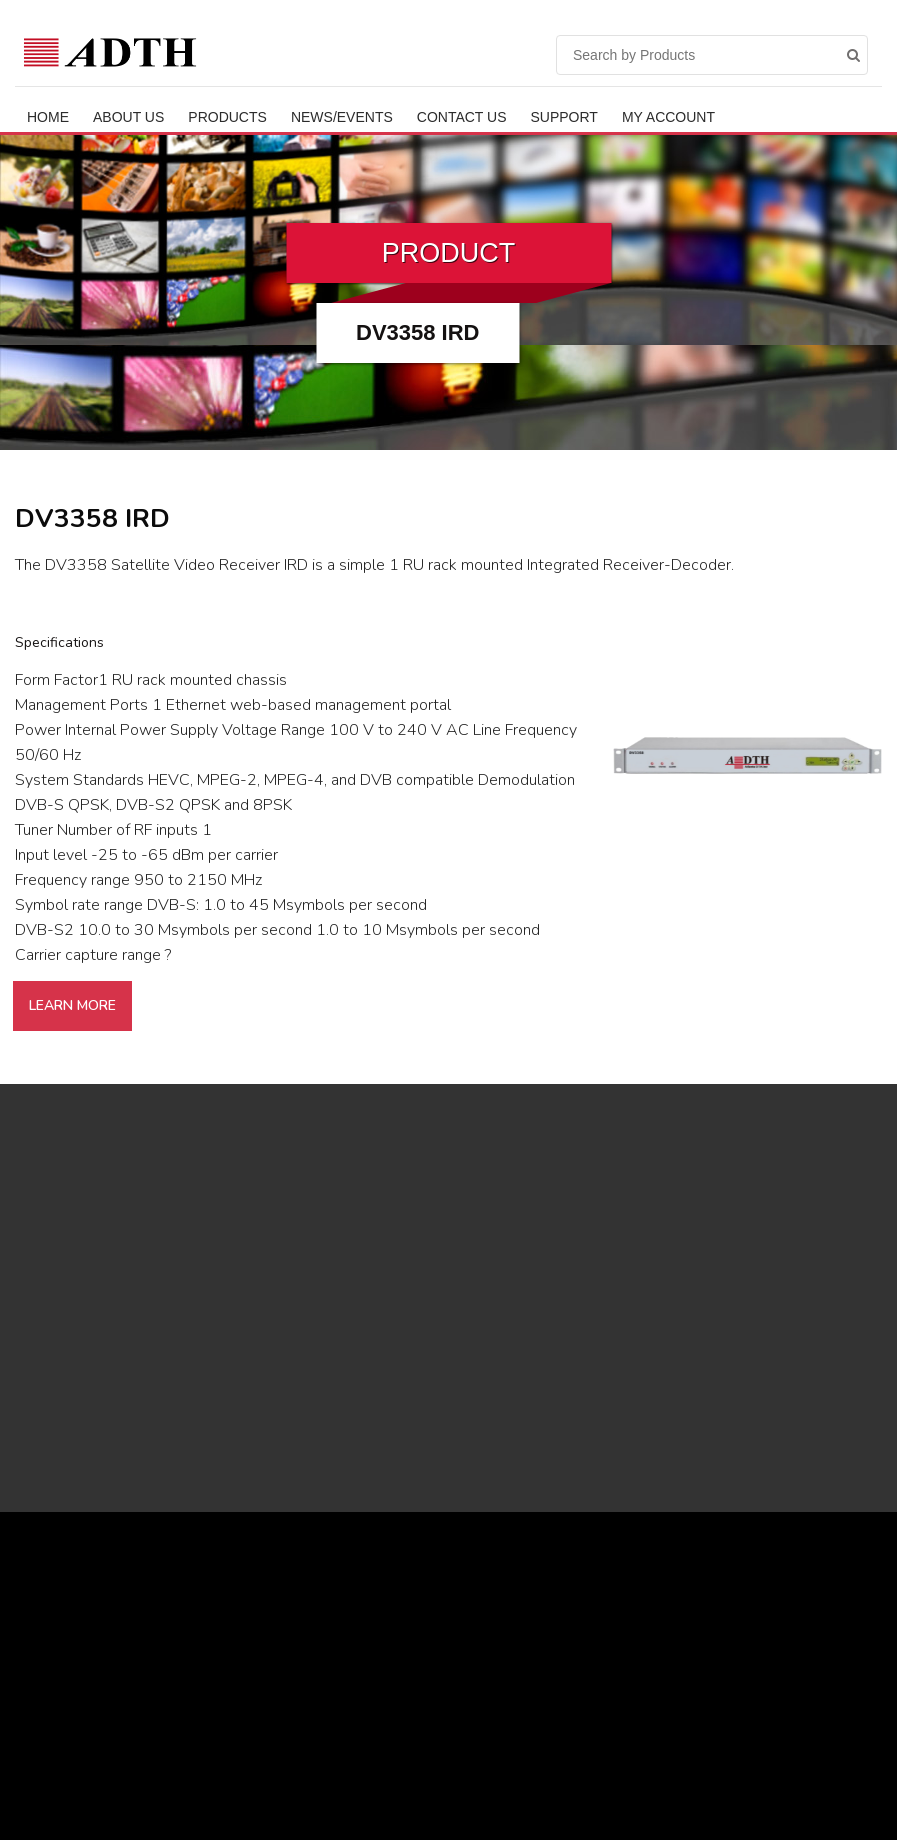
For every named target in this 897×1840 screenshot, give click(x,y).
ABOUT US (128, 117)
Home (48, 117)
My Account (668, 117)
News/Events (342, 117)
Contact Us (462, 117)
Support (564, 117)
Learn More (72, 1005)
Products (227, 117)
